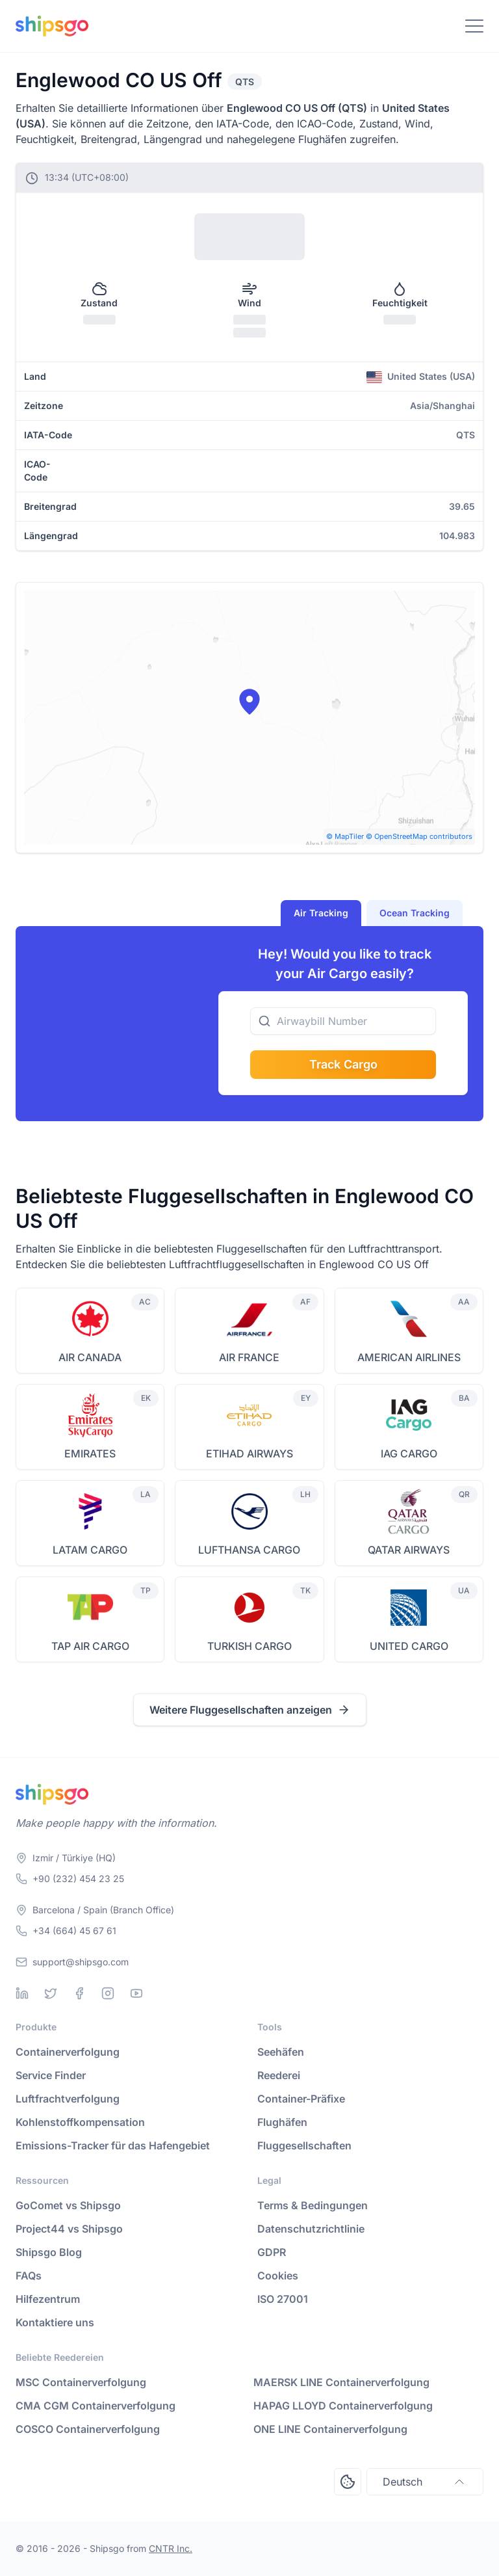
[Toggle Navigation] (474, 26)
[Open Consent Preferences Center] (347, 2481)
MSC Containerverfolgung (81, 2382)
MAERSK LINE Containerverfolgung (341, 2382)
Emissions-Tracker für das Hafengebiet (113, 2145)
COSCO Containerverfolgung (88, 2429)
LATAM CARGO (90, 1549)
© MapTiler (345, 836)
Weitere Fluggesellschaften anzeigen (249, 1709)
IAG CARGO (409, 1453)
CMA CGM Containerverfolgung (95, 2405)
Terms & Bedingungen (312, 2205)
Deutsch (425, 2482)
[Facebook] (79, 1993)
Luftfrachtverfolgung (68, 2098)
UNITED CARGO (409, 1646)
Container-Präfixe (301, 2098)
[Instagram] (107, 1993)
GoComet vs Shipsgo (68, 2205)
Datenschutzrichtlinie (311, 2228)
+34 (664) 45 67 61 (74, 1930)
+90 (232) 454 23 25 (78, 1878)
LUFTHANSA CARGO (249, 1549)
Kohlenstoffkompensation (80, 2122)
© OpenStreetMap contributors (419, 836)
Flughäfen (282, 2122)
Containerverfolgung (68, 2051)
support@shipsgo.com (80, 1961)
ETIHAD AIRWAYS (249, 1453)
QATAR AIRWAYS (409, 1549)
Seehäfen (280, 2051)
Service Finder (51, 2075)
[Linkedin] (22, 1993)
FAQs (29, 2275)
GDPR (271, 2252)
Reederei (278, 2075)
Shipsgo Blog (49, 2252)
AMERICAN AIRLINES (409, 1357)
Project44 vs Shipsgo (69, 2228)
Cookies (277, 2275)
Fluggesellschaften (304, 2145)
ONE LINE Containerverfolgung (330, 2429)
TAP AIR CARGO (90, 1646)
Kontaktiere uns (55, 2322)
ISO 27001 (282, 2298)
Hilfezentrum (48, 2298)
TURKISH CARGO (249, 1646)
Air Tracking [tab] (321, 912)
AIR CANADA (90, 1357)
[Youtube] (136, 1993)
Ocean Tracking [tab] (414, 912)
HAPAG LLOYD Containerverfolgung (343, 2405)
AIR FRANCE (249, 1357)
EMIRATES (90, 1453)
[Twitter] (50, 1993)
